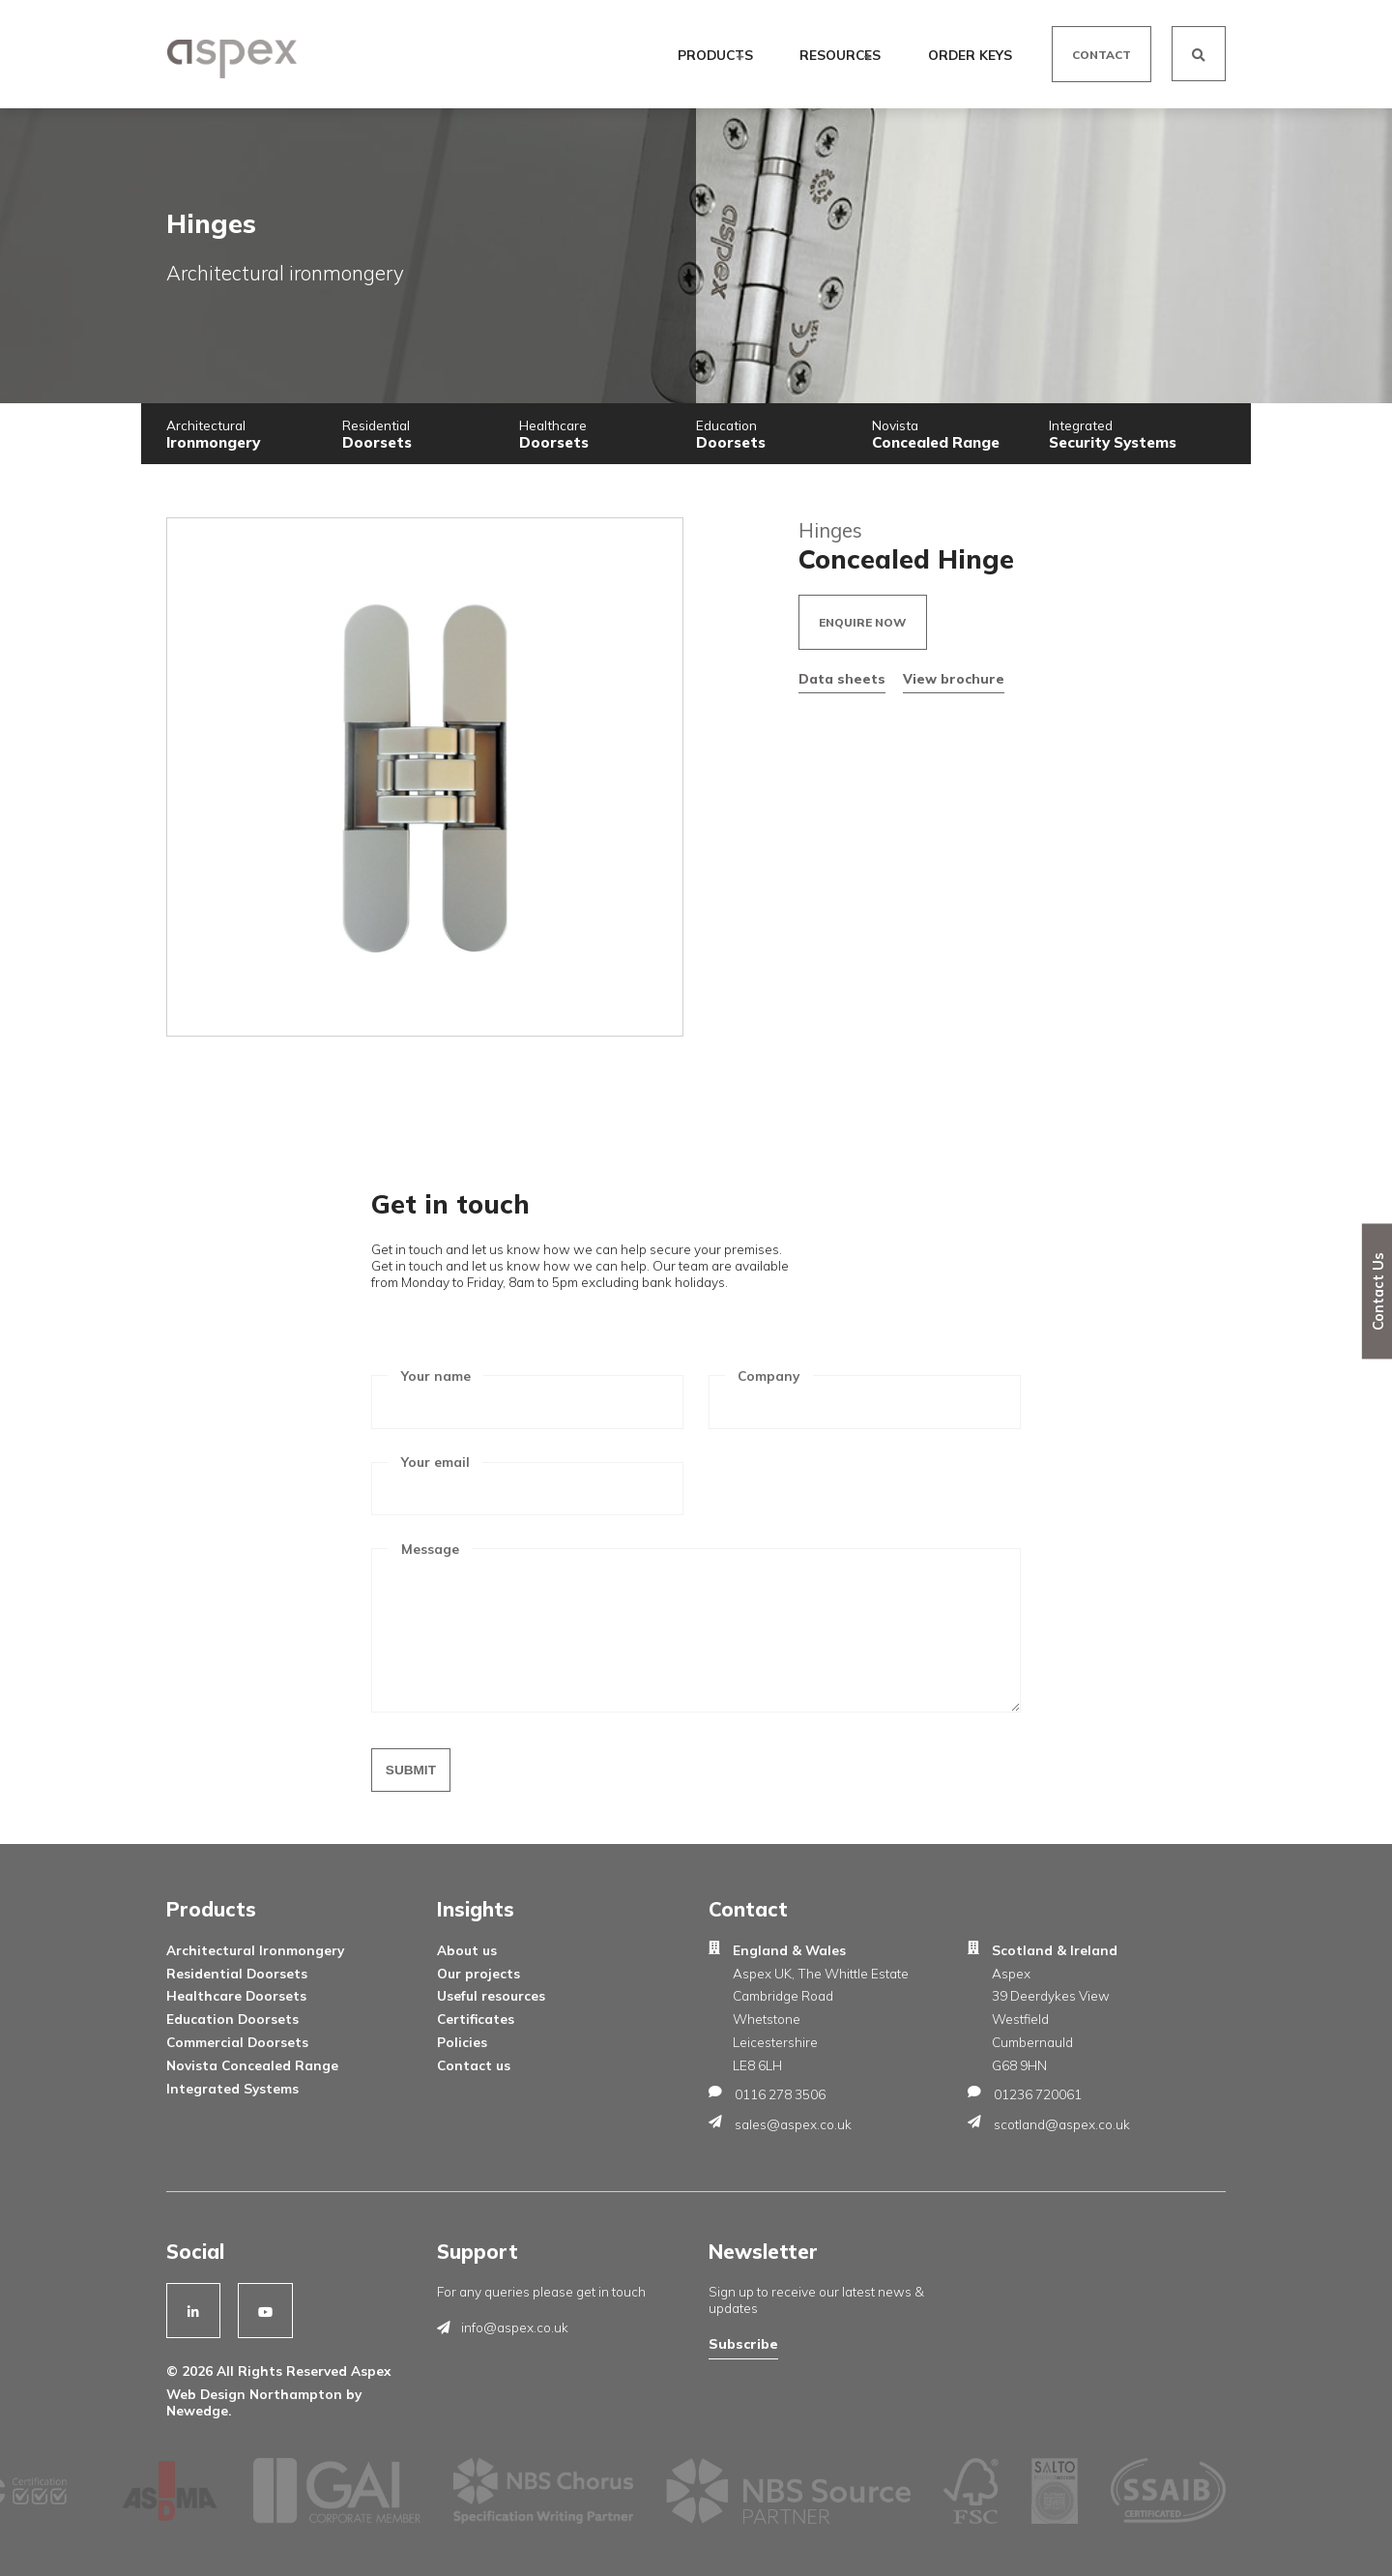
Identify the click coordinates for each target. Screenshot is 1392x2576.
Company (768, 1375)
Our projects (478, 1973)
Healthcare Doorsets (236, 1995)
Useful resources (491, 1995)
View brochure (953, 678)
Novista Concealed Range (252, 2065)
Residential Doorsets (236, 1973)
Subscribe (743, 2343)
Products (717, 54)
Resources (841, 54)
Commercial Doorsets (237, 2042)
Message (430, 1548)
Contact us (473, 2065)
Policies (462, 2042)
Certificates (476, 2018)
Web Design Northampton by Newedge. (264, 2402)
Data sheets (841, 678)
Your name (436, 1375)
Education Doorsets (232, 2018)
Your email (435, 1461)
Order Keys (969, 54)
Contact (1101, 54)
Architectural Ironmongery (255, 1950)
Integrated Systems (232, 2088)
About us (467, 1950)
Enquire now (863, 622)
